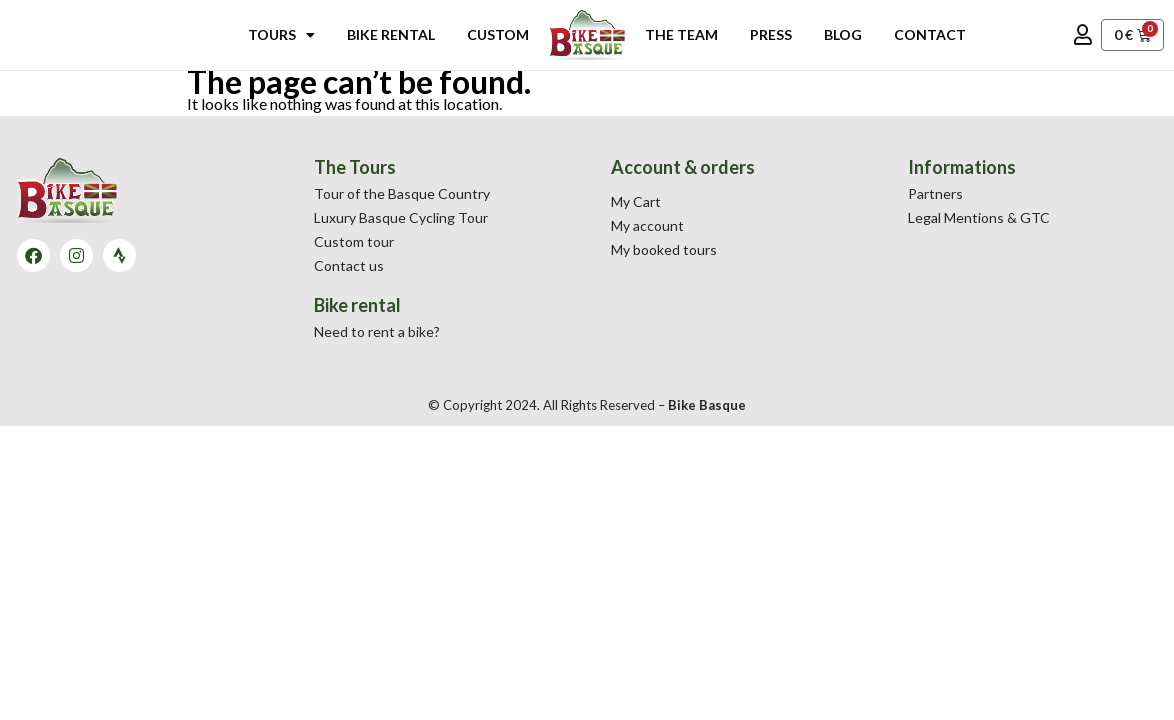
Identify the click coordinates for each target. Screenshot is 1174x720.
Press (771, 34)
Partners (935, 193)
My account (647, 225)
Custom (498, 34)
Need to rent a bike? (377, 331)
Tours (281, 35)
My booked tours (664, 249)
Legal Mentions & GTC (979, 217)
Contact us (349, 265)
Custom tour (354, 241)
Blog (843, 34)
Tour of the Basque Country (402, 193)
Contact (930, 34)
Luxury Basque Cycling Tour (401, 217)
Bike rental (391, 34)
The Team (681, 34)
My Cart (636, 201)
